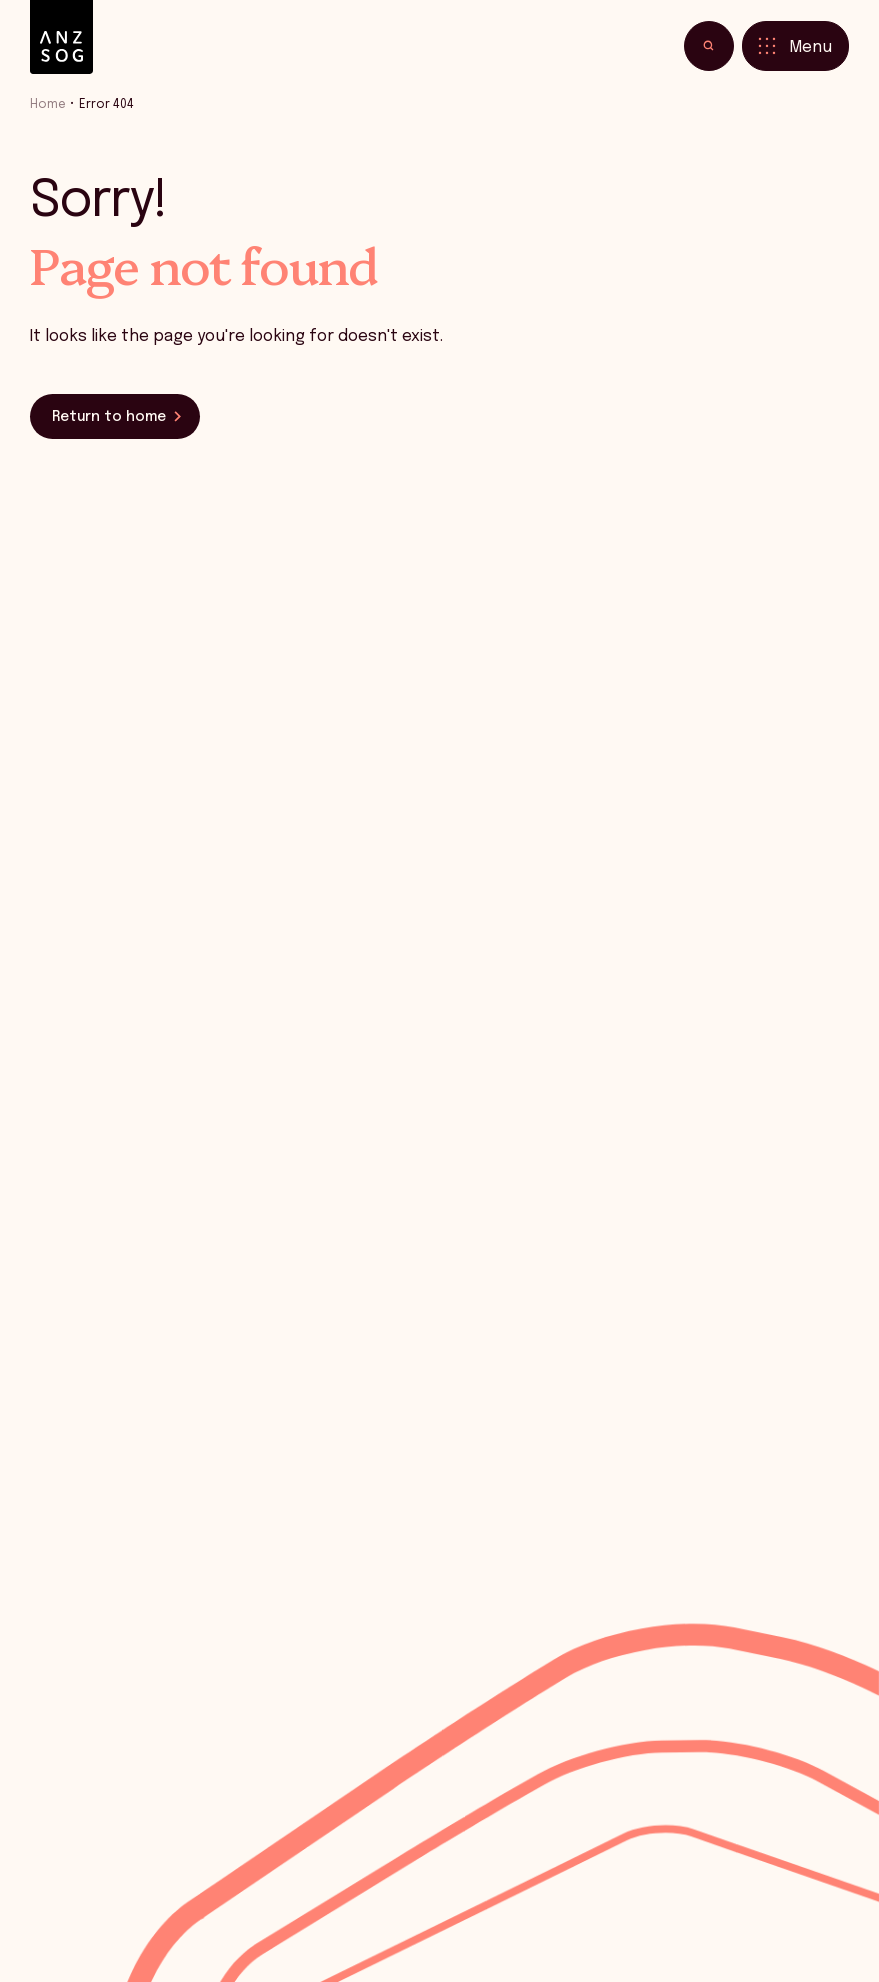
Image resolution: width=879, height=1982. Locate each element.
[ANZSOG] (61, 37)
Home (48, 104)
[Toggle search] (709, 46)
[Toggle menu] (795, 46)
